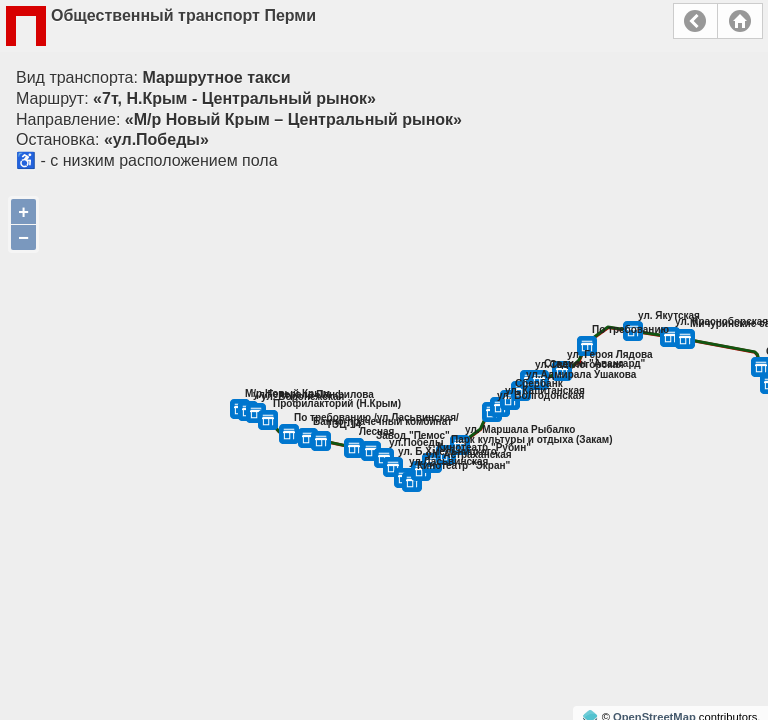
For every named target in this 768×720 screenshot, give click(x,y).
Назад (695, 21)
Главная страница (740, 21)
